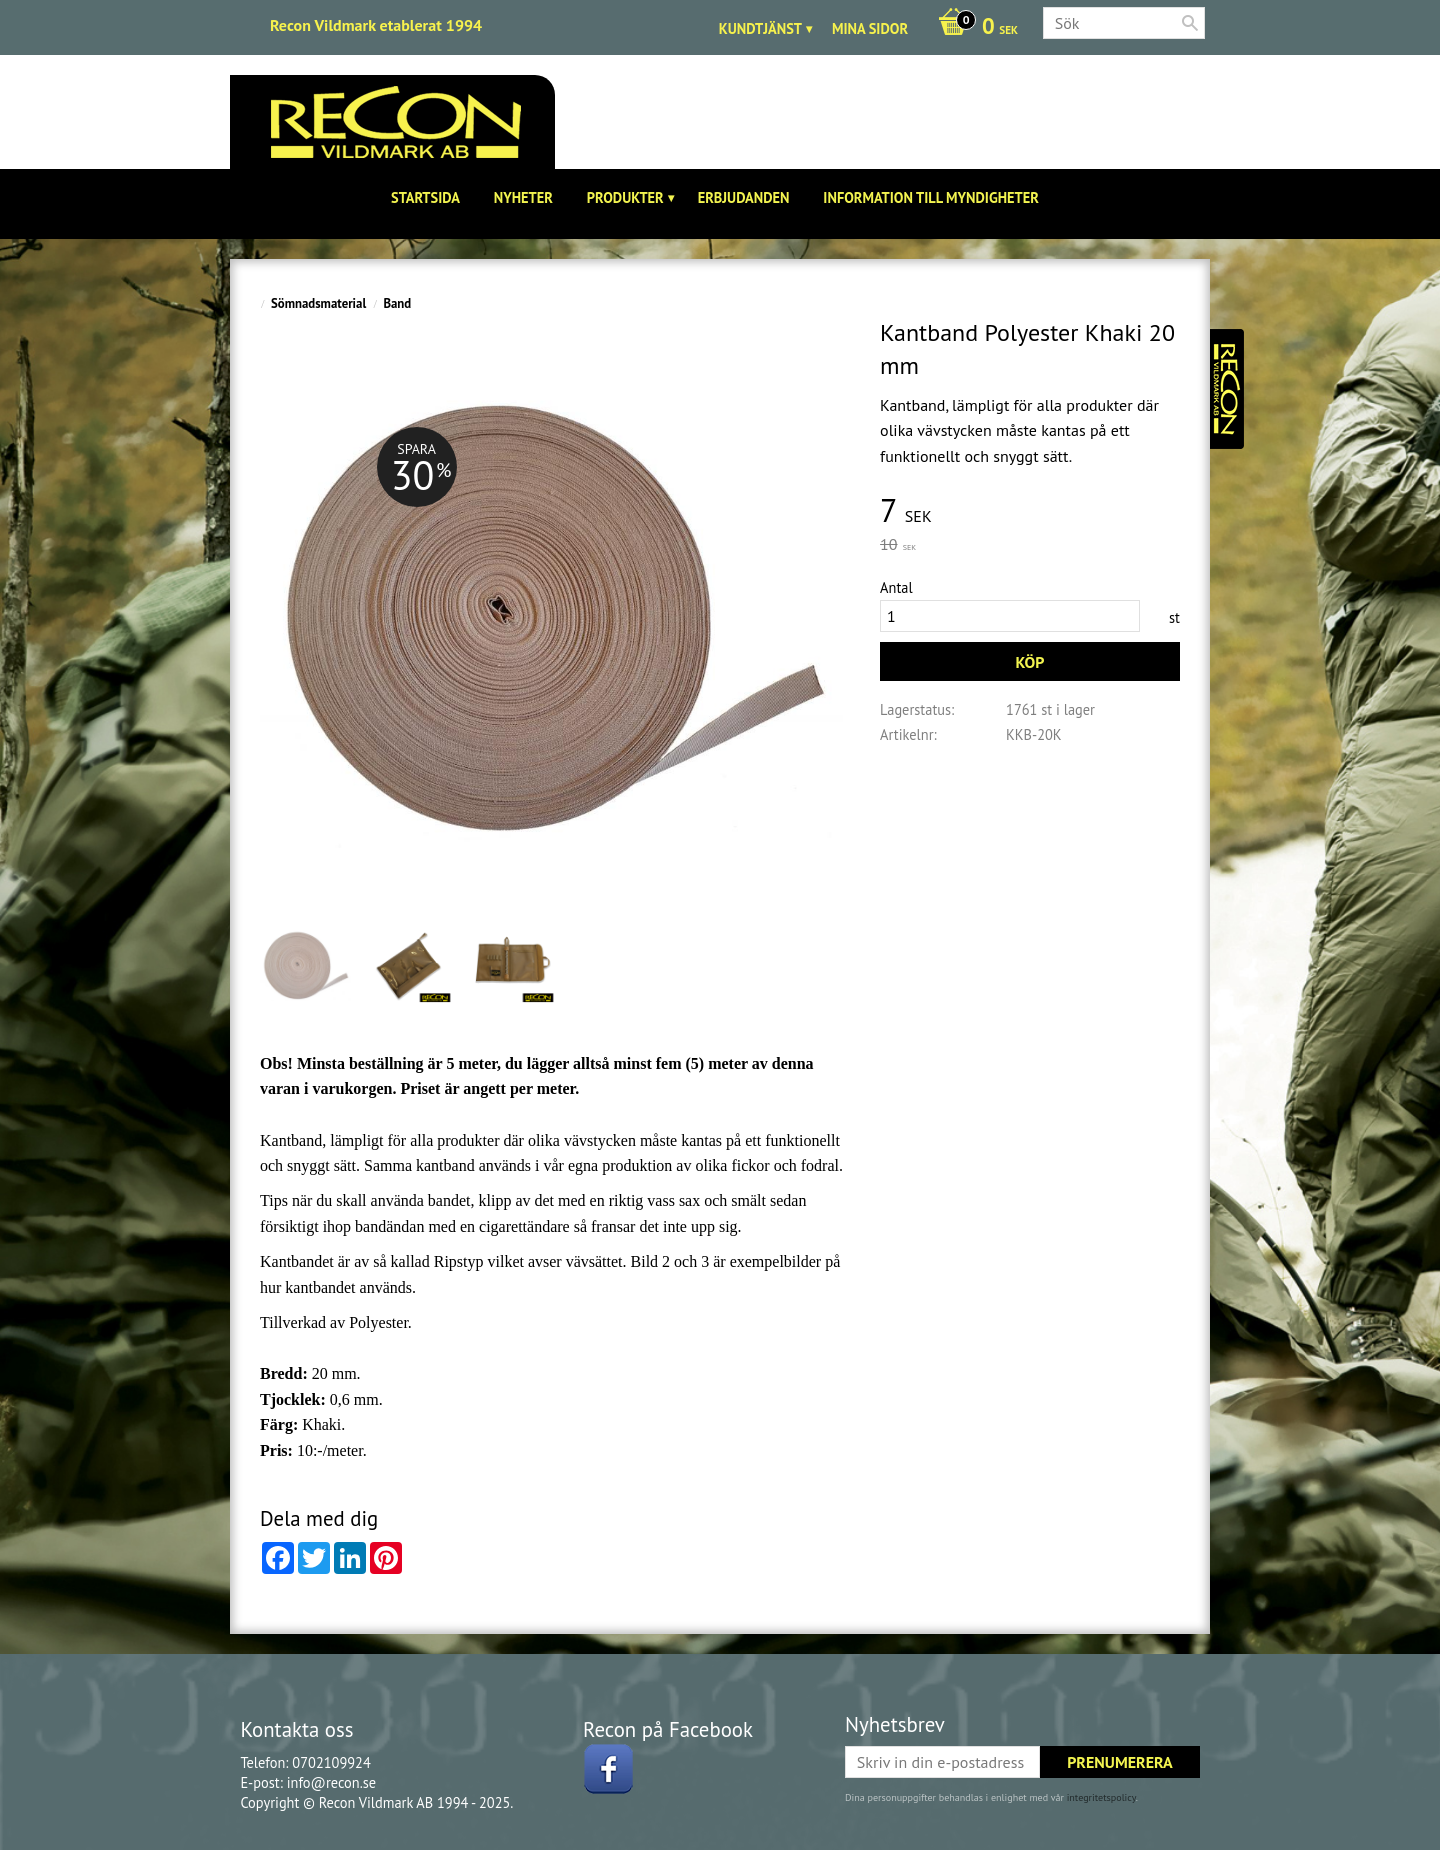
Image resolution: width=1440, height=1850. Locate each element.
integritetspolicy (1101, 1797)
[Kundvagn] (973, 28)
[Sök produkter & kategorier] (1124, 23)
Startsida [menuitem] (425, 197)
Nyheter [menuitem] (523, 197)
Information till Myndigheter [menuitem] (931, 197)
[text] (1030, 511)
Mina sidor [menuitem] (870, 28)
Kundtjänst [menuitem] (760, 28)
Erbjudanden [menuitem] (744, 197)
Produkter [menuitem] (625, 197)
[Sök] (1190, 23)
